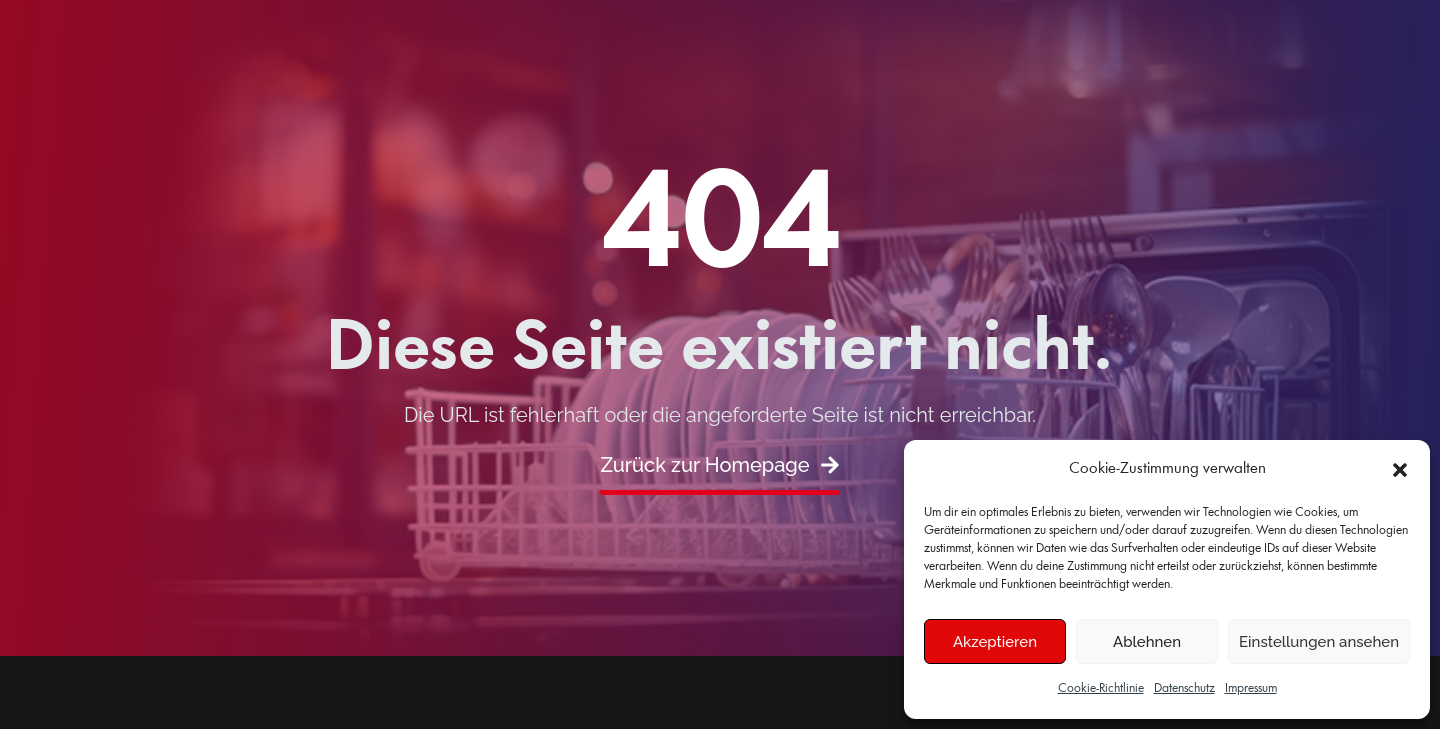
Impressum (1251, 688)
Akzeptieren (995, 642)
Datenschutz (1184, 688)
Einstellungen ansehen (1319, 642)
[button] (1400, 470)
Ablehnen (1147, 642)
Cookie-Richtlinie (1101, 688)
